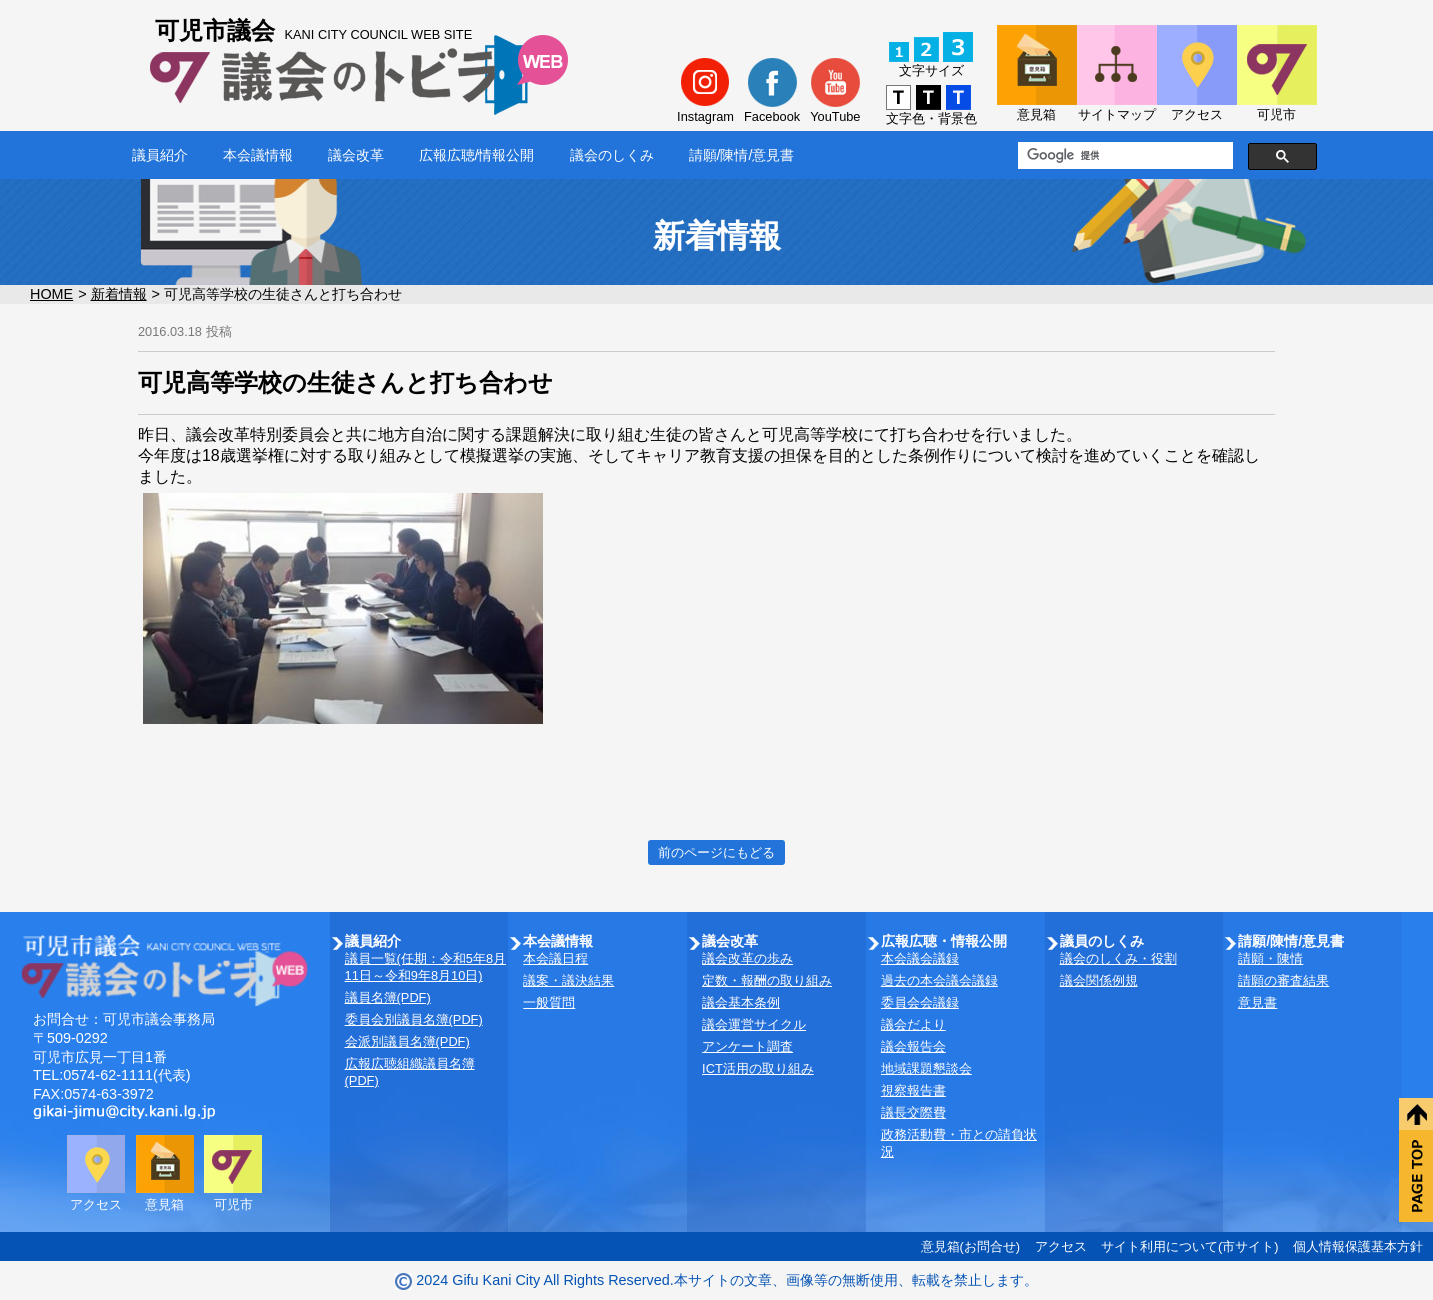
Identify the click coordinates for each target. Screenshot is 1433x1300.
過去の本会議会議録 (939, 980)
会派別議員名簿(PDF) (407, 1041)
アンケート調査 (747, 1046)
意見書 (1257, 1002)
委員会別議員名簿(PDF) (414, 1019)
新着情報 (119, 294)
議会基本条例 (741, 1002)
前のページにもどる (716, 852)
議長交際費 (913, 1112)
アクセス (1061, 1246)
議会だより (913, 1024)
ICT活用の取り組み (758, 1068)
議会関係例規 (1099, 980)
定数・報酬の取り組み (767, 980)
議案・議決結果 (568, 980)
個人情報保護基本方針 (1358, 1246)
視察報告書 (913, 1090)
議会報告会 (913, 1046)
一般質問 (549, 1002)
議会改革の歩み (747, 958)
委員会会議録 (920, 1002)
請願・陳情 (1270, 958)
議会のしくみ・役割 (1118, 958)
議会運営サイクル (754, 1024)
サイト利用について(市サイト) (1190, 1246)
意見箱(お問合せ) (971, 1246)
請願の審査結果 (1283, 980)
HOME (51, 294)
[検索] (1123, 156)
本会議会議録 (920, 958)
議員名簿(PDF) (388, 997)
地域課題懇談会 (926, 1068)
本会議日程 (555, 958)
